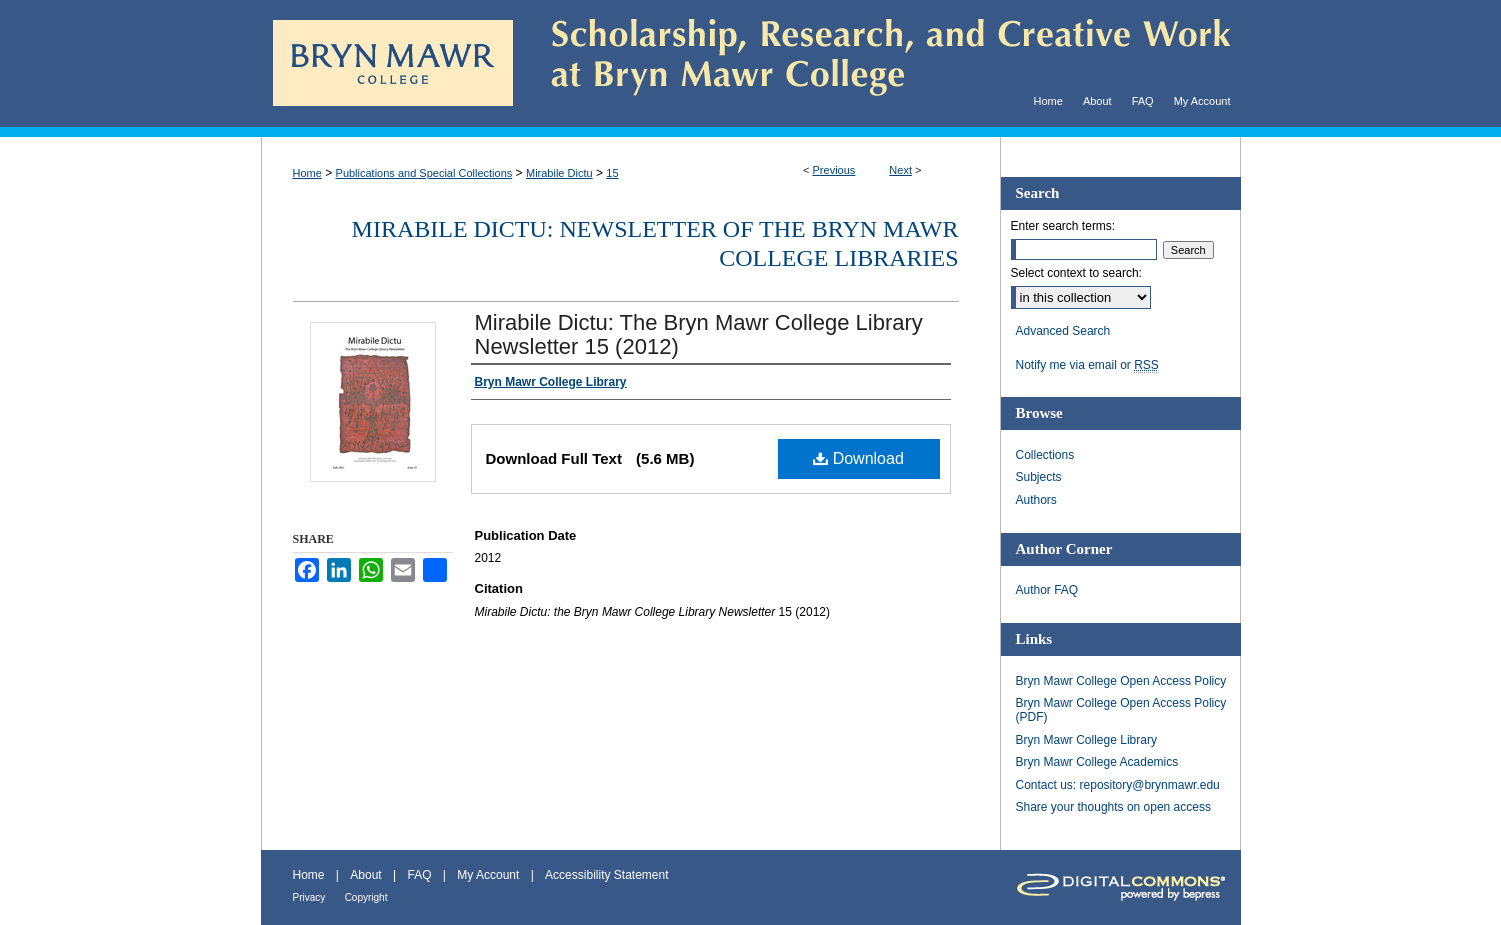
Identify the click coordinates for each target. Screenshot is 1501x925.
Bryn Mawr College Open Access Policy (1121, 681)
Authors (1036, 500)
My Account (488, 875)
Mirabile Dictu (559, 173)
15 (612, 173)
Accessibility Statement (606, 875)
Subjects (1039, 477)
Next (900, 170)
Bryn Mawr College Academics (1097, 762)
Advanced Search (1063, 331)
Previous (834, 170)
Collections (1045, 455)
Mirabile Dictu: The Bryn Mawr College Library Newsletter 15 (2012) (699, 334)
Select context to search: (1076, 273)
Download (858, 458)
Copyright (366, 897)
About (365, 875)
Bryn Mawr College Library (1086, 740)
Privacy (309, 897)
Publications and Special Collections (424, 173)
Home (307, 173)
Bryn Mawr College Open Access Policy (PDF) (1121, 710)
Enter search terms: (1063, 226)
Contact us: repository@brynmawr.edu (1118, 785)
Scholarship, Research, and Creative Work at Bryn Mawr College (877, 63)
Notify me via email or (1087, 365)
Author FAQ (1047, 590)
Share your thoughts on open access (1113, 807)
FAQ (419, 875)
